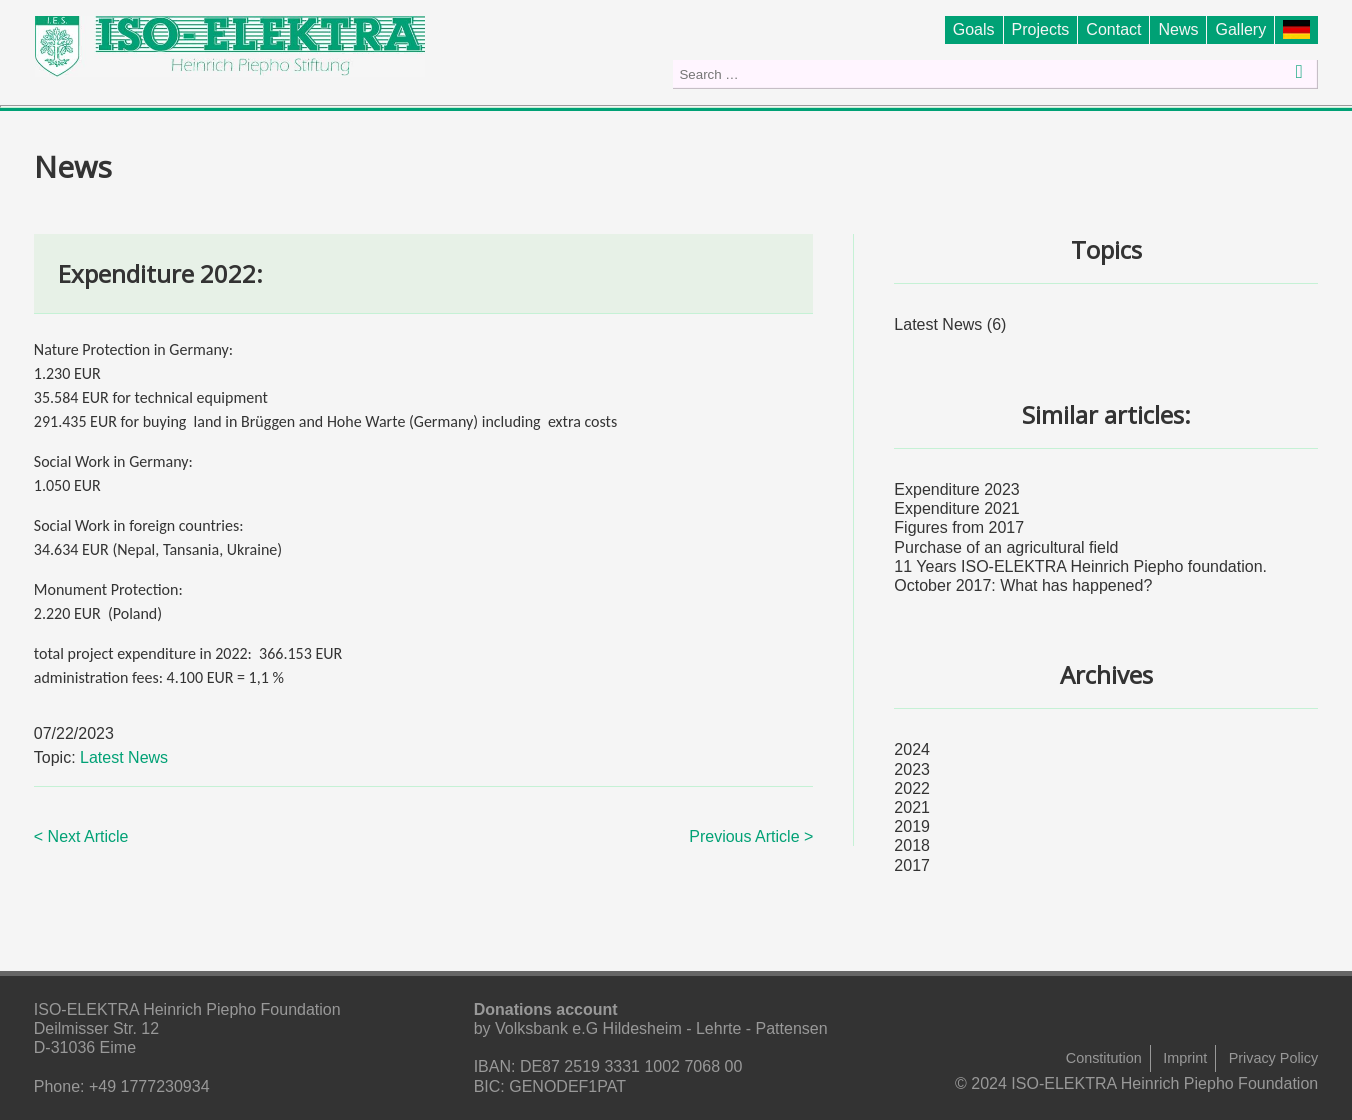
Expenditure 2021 (956, 508)
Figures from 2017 (959, 527)
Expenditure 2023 (956, 489)
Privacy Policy (1274, 1058)
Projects (1041, 29)
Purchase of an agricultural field (1006, 547)
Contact (1113, 29)
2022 (912, 788)
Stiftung (1300, 29)
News (1178, 29)
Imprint (1185, 1058)
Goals (974, 29)
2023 (912, 769)
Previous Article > (751, 836)
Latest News (124, 757)
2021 (912, 807)
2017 (912, 865)
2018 (912, 845)
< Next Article (81, 836)
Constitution (1104, 1058)
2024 (912, 749)
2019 (912, 826)
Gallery (1240, 29)
